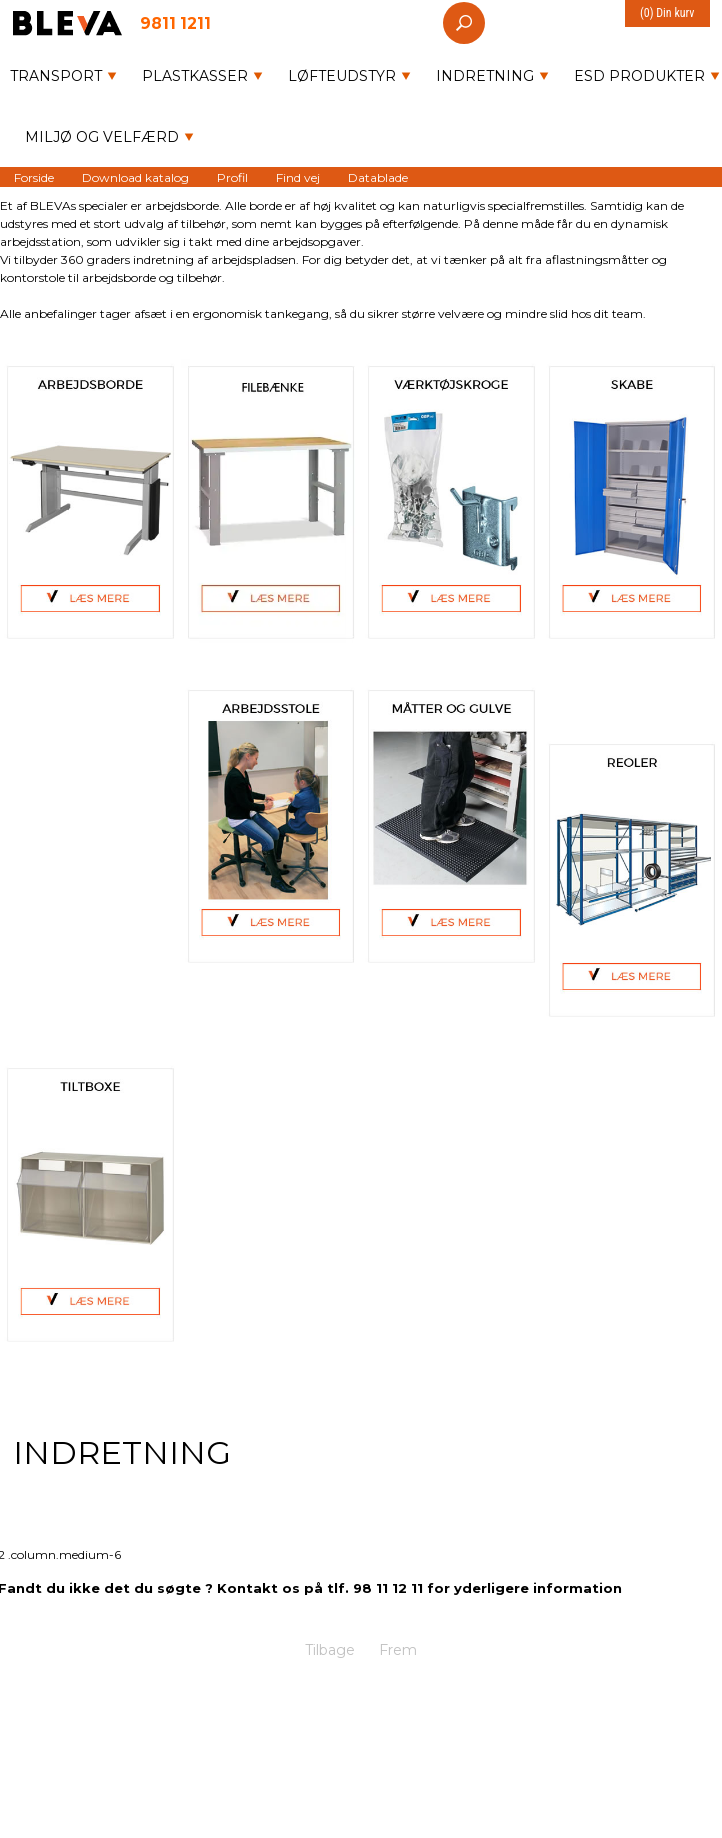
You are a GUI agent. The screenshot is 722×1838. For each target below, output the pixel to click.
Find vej (298, 176)
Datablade (378, 176)
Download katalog (135, 176)
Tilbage (330, 1650)
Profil (232, 176)
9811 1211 (175, 22)
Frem (398, 1650)
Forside (34, 176)
